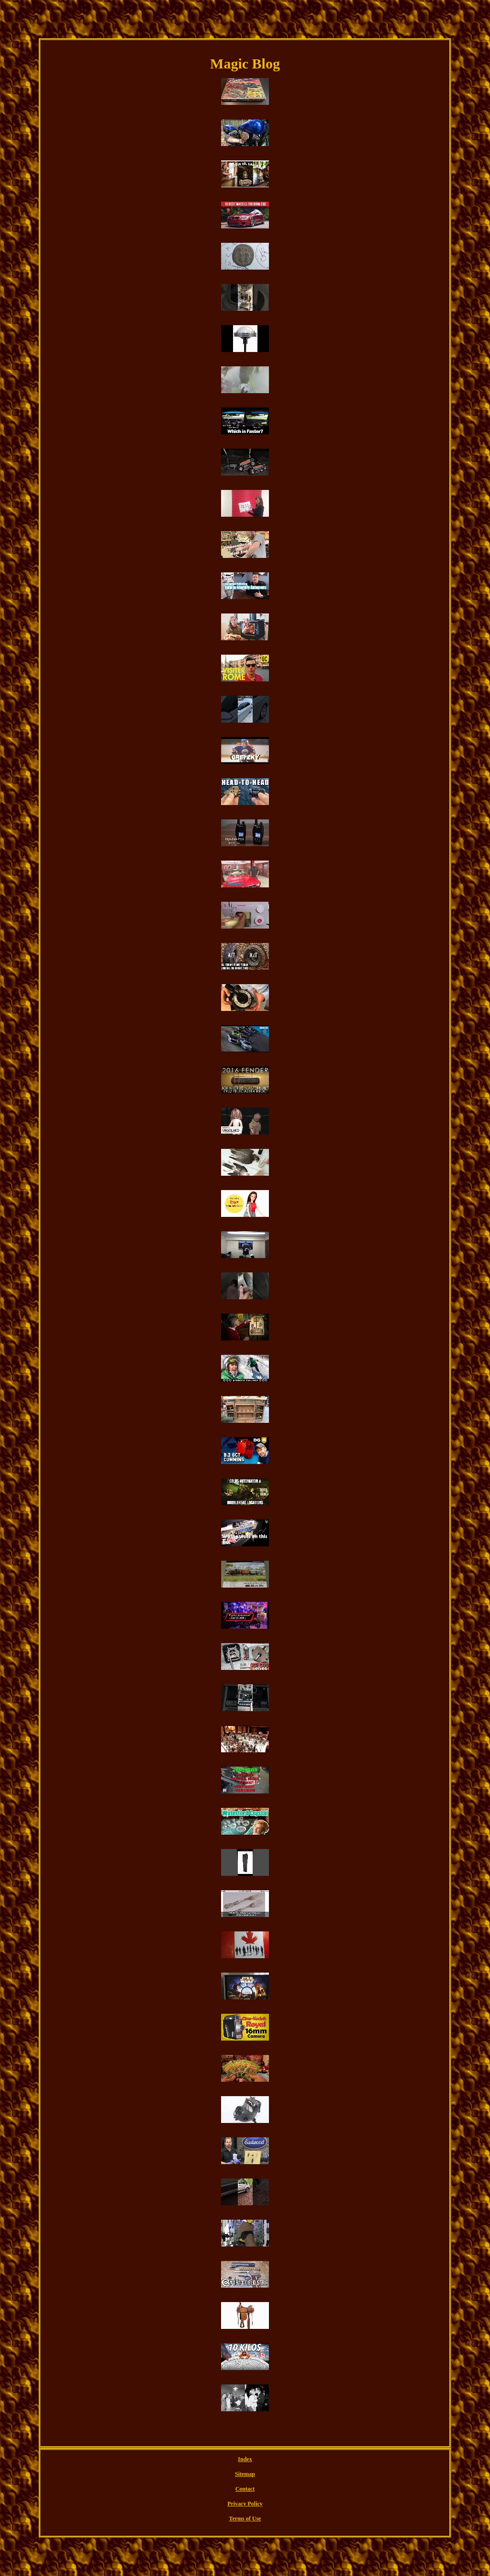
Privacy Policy (245, 2503)
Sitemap (245, 2474)
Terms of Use (245, 2518)
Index (245, 2459)
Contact (245, 2488)
